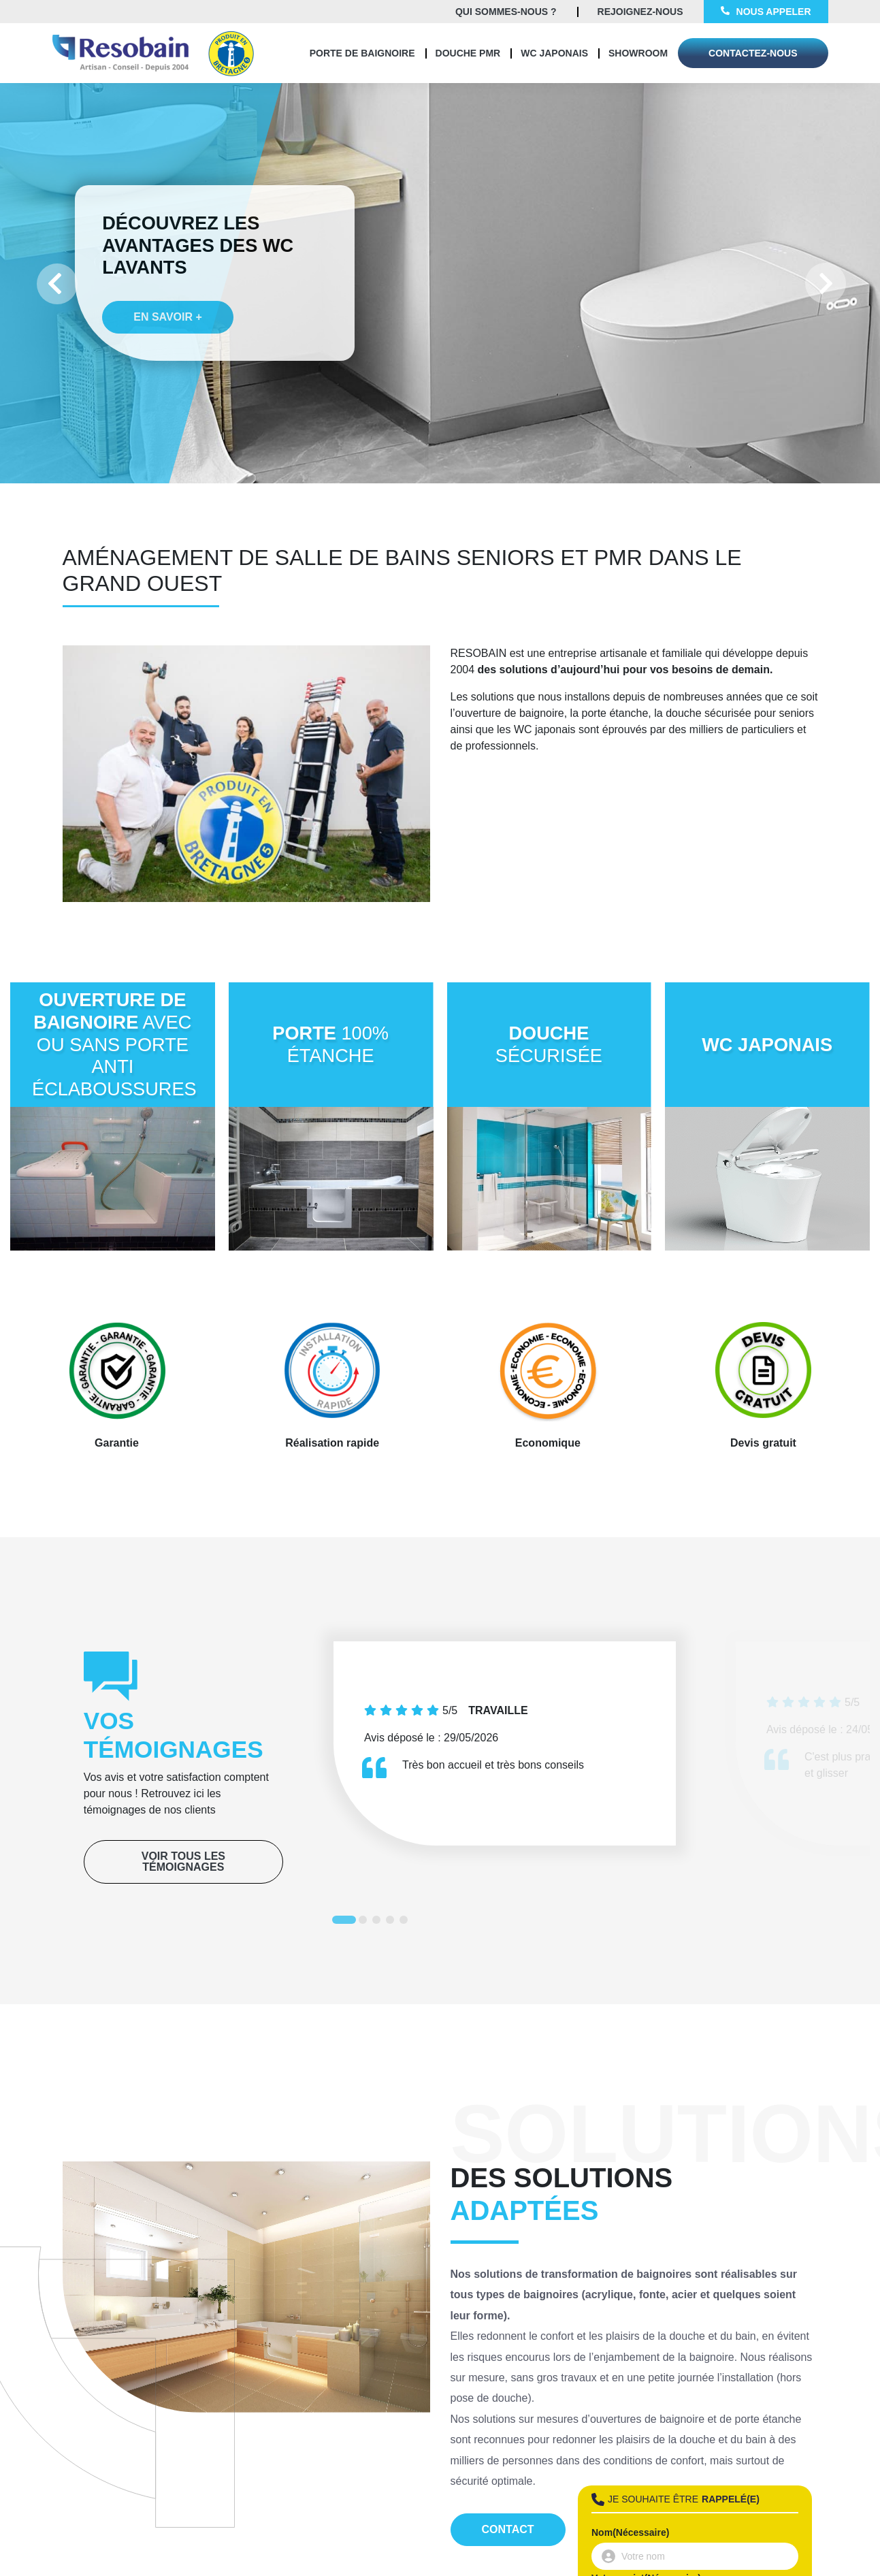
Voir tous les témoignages (183, 1861)
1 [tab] (339, 1922)
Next (825, 283)
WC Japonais (554, 53)
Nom (630, 2532)
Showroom (638, 53)
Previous (54, 283)
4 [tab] (393, 1922)
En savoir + (151, 339)
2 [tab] (365, 1922)
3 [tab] (379, 1922)
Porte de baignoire (362, 53)
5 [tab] (406, 1922)
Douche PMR (468, 53)
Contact (508, 2529)
